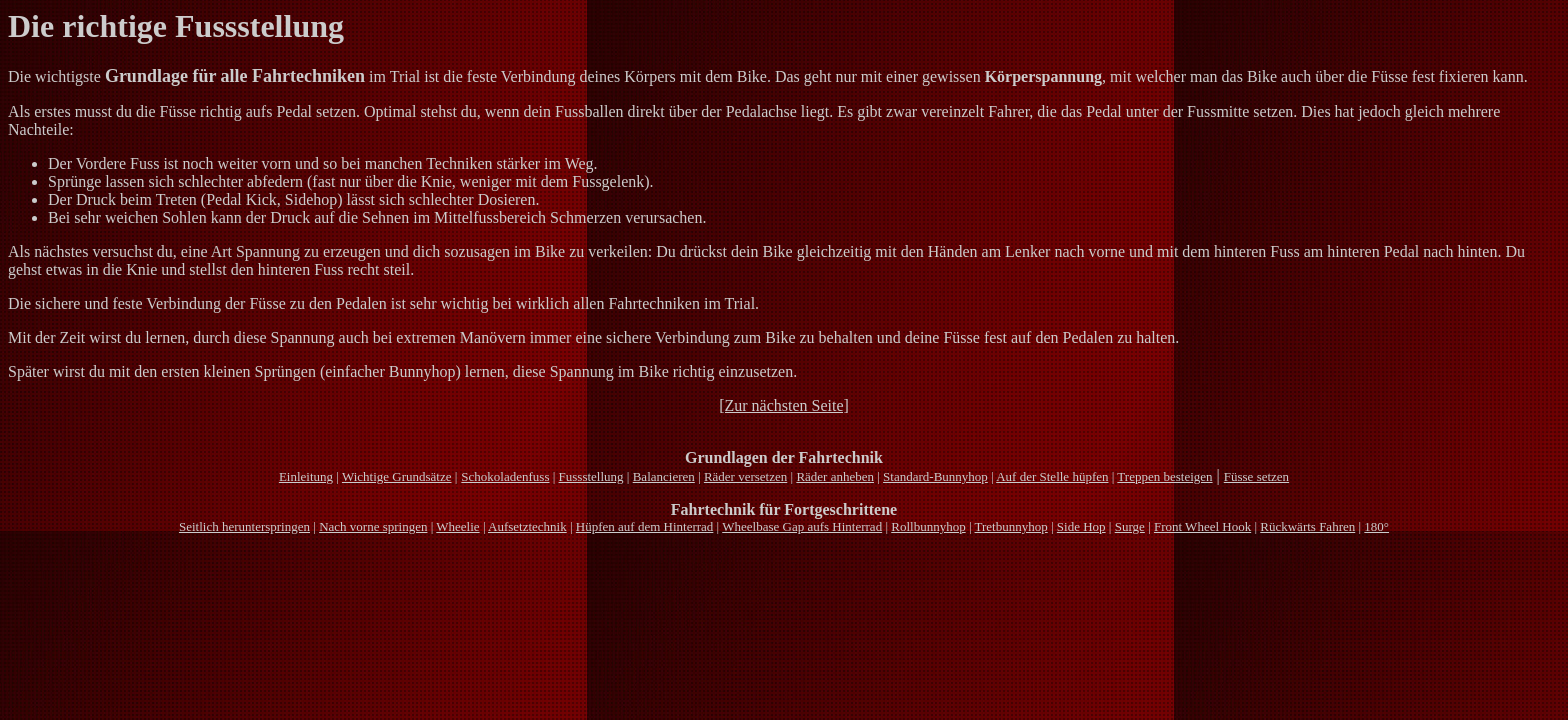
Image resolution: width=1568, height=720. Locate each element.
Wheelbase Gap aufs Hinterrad (802, 526)
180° (1376, 526)
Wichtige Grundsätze (397, 476)
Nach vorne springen (373, 526)
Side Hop (1081, 526)
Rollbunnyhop (928, 526)
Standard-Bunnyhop (935, 476)
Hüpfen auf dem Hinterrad (645, 526)
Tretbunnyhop (1011, 526)
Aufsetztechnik (527, 526)
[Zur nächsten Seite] (784, 405)
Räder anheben (835, 476)
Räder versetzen (745, 476)
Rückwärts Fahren (1307, 526)
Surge (1130, 526)
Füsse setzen (1256, 476)
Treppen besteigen (1164, 476)
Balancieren (664, 476)
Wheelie (457, 526)
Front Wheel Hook (1202, 526)
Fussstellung (591, 476)
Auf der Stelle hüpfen (1052, 476)
